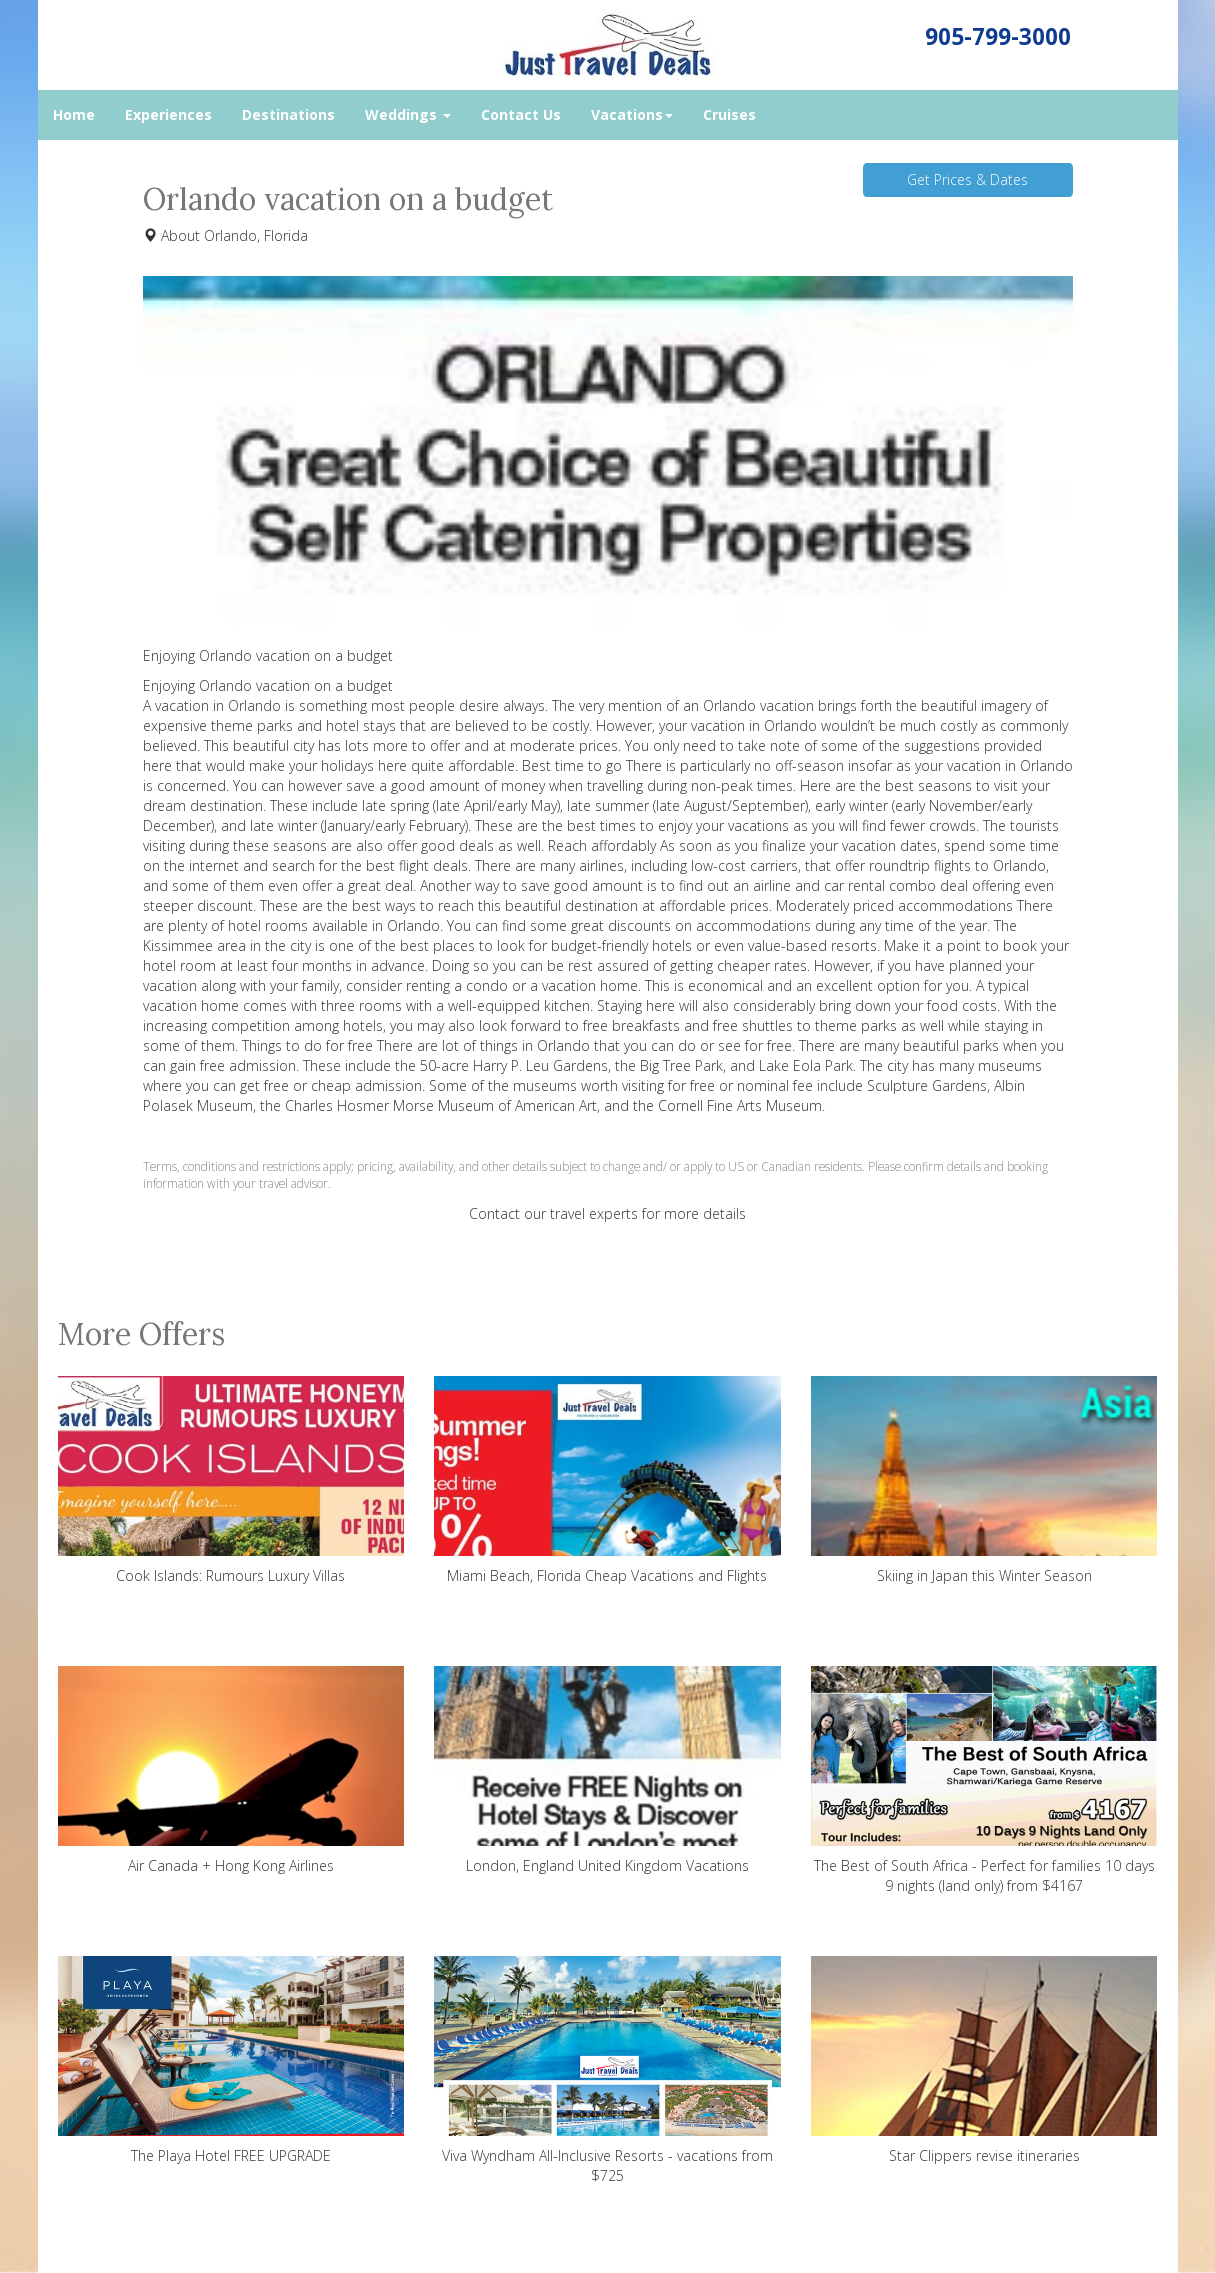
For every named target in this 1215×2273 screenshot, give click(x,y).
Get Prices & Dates (967, 179)
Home (74, 114)
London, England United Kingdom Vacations (607, 1770)
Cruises (729, 114)
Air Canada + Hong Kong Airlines (231, 1770)
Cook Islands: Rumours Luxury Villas (231, 1480)
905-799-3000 (998, 36)
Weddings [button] (408, 114)
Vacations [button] (632, 114)
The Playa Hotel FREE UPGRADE (231, 2060)
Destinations (288, 114)
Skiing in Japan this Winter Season (984, 1480)
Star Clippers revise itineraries (984, 2060)
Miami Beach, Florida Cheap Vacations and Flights (607, 1480)
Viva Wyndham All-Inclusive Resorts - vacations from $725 (607, 2070)
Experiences (168, 114)
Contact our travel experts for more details (607, 1213)
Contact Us (521, 114)
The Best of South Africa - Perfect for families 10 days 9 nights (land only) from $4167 (984, 1780)
